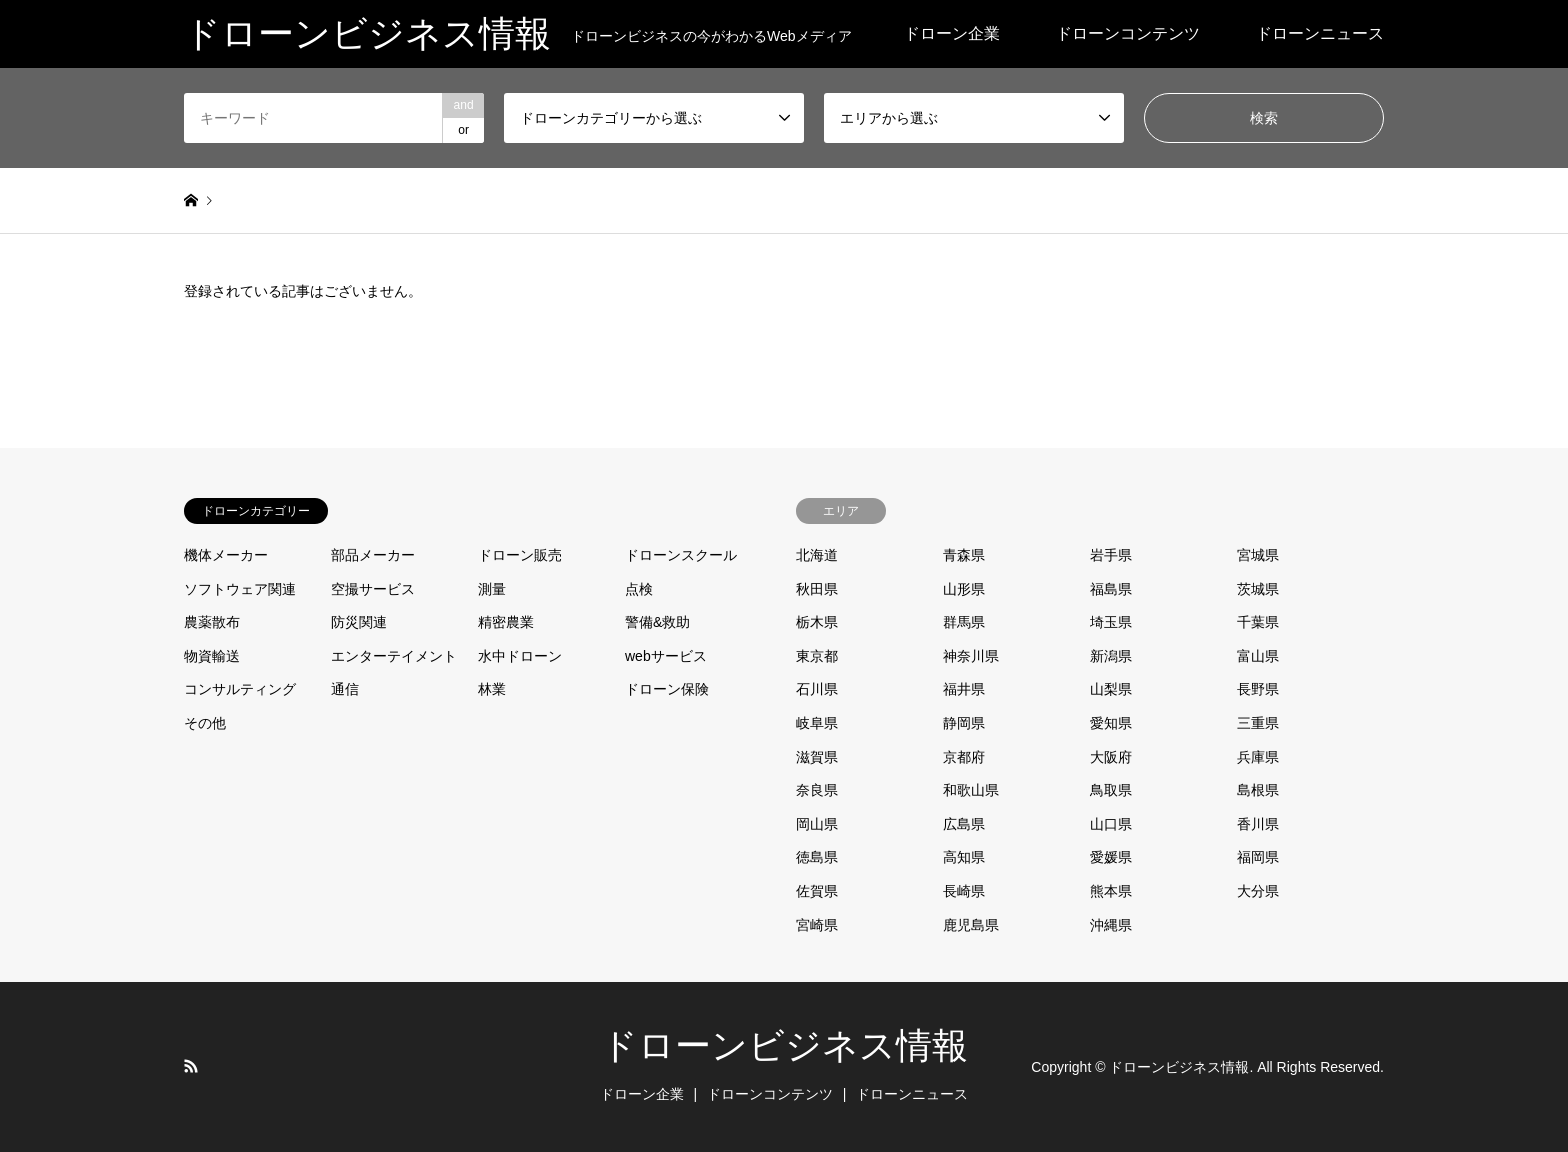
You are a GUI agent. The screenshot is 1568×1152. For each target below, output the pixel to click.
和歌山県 (971, 790)
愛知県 (1111, 723)
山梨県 (1111, 689)
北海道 (817, 555)
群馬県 (964, 622)
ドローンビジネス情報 (784, 1046)
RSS (191, 1066)
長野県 (1258, 689)
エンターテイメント (394, 656)
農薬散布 (212, 622)
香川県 (1258, 824)
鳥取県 (1111, 790)
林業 (492, 689)
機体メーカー (226, 555)
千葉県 (1258, 622)
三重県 (1258, 723)
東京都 (817, 656)
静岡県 (964, 723)
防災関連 (359, 622)
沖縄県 (1111, 925)
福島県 (1111, 589)
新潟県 (1111, 656)
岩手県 (1111, 555)
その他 (205, 723)
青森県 (964, 555)
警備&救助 (657, 622)
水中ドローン (520, 656)
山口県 (1111, 824)
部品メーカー (373, 555)
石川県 (817, 689)
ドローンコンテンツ (1128, 33)
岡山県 (817, 824)
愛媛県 (1111, 857)
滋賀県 (817, 757)
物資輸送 (212, 656)
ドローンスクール (681, 555)
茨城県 (1258, 589)
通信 (345, 689)
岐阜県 (817, 723)
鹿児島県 (971, 925)
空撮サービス (373, 589)
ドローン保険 (667, 689)
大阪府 (1111, 757)
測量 (492, 589)
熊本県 (1111, 891)
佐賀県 (817, 891)
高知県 (964, 857)
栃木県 (817, 622)
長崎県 (964, 891)
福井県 (964, 689)
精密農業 (506, 622)
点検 (639, 589)
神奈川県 (971, 656)
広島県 (964, 824)
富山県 (1258, 656)
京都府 (964, 757)
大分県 (1258, 891)
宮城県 (1258, 555)
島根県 (1258, 790)
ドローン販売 (520, 555)
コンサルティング (240, 689)
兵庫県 (1258, 757)
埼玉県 (1111, 622)
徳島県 (817, 857)
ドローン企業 (952, 33)
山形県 (964, 589)
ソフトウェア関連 (240, 589)
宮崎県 (817, 925)
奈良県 (817, 790)
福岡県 (1258, 857)
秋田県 (817, 589)
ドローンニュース (1320, 33)
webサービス (666, 656)
